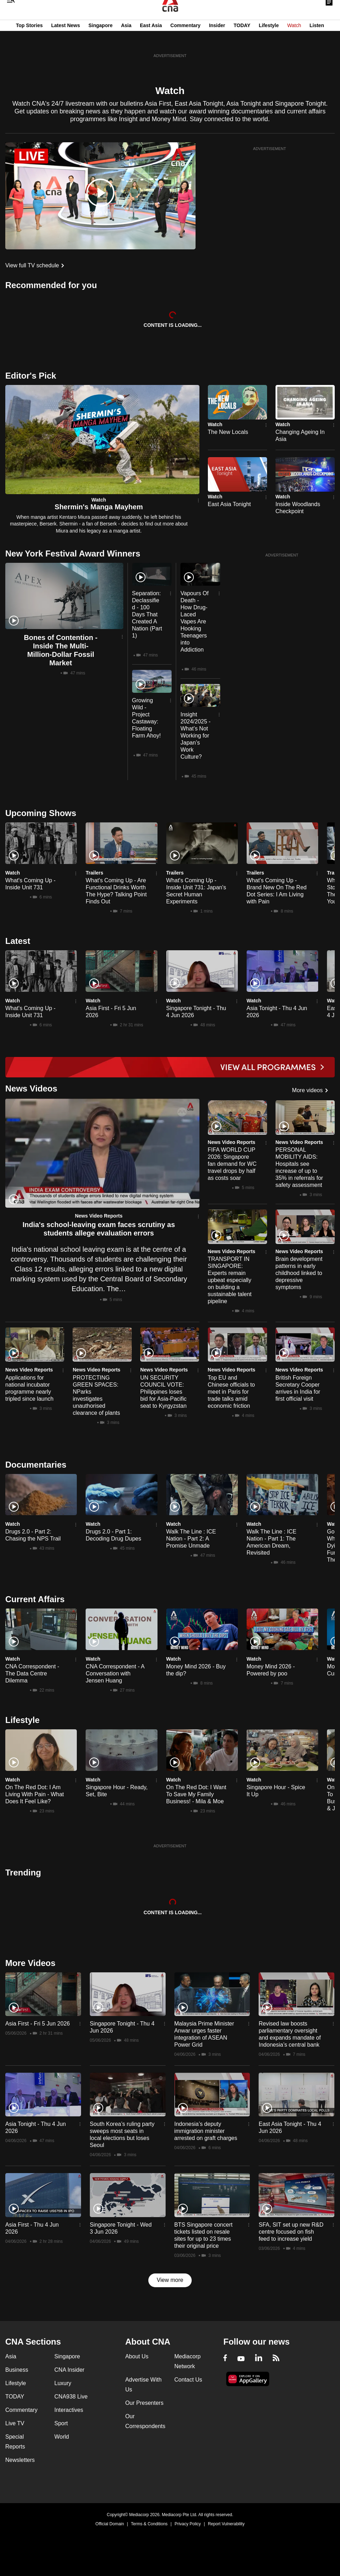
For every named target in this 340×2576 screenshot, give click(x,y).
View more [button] (170, 2280)
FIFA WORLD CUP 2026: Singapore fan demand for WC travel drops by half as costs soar (232, 1164)
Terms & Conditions (149, 2523)
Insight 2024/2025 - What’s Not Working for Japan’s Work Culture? (195, 735)
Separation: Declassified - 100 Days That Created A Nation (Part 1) (147, 614)
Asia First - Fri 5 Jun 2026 (37, 2024)
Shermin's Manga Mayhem (99, 507)
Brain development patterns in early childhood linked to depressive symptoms (299, 1273)
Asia (126, 40)
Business (16, 2370)
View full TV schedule (32, 265)
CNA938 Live (70, 2397)
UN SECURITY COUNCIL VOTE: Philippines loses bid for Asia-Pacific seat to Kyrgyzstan (163, 1392)
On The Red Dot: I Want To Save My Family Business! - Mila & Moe (196, 1794)
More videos (307, 1090)
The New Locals (228, 432)
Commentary (186, 40)
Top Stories (29, 40)
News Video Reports (99, 1216)
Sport (61, 2423)
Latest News (65, 40)
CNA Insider (69, 2370)
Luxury (62, 2383)
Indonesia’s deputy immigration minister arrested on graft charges (205, 2131)
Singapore (100, 40)
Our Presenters (144, 2403)
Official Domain (109, 2523)
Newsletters (20, 2460)
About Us (136, 2356)
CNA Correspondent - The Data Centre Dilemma (32, 1673)
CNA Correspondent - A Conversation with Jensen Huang (115, 1673)
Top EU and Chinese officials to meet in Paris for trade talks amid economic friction (231, 1392)
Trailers (94, 873)
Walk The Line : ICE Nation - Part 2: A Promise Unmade (191, 1539)
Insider (217, 40)
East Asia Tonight (229, 504)
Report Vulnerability (226, 2523)
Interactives (68, 2410)
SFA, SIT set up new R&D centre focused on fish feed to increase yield (291, 2232)
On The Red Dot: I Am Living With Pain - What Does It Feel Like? (34, 1794)
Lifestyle (269, 40)
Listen (316, 40)
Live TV (14, 2423)
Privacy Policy (187, 2523)
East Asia (151, 40)
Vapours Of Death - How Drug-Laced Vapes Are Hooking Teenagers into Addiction (194, 621)
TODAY (242, 40)
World (61, 2437)
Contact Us (188, 2380)
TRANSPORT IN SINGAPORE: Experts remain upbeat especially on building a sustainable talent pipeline (230, 1280)
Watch (294, 40)
